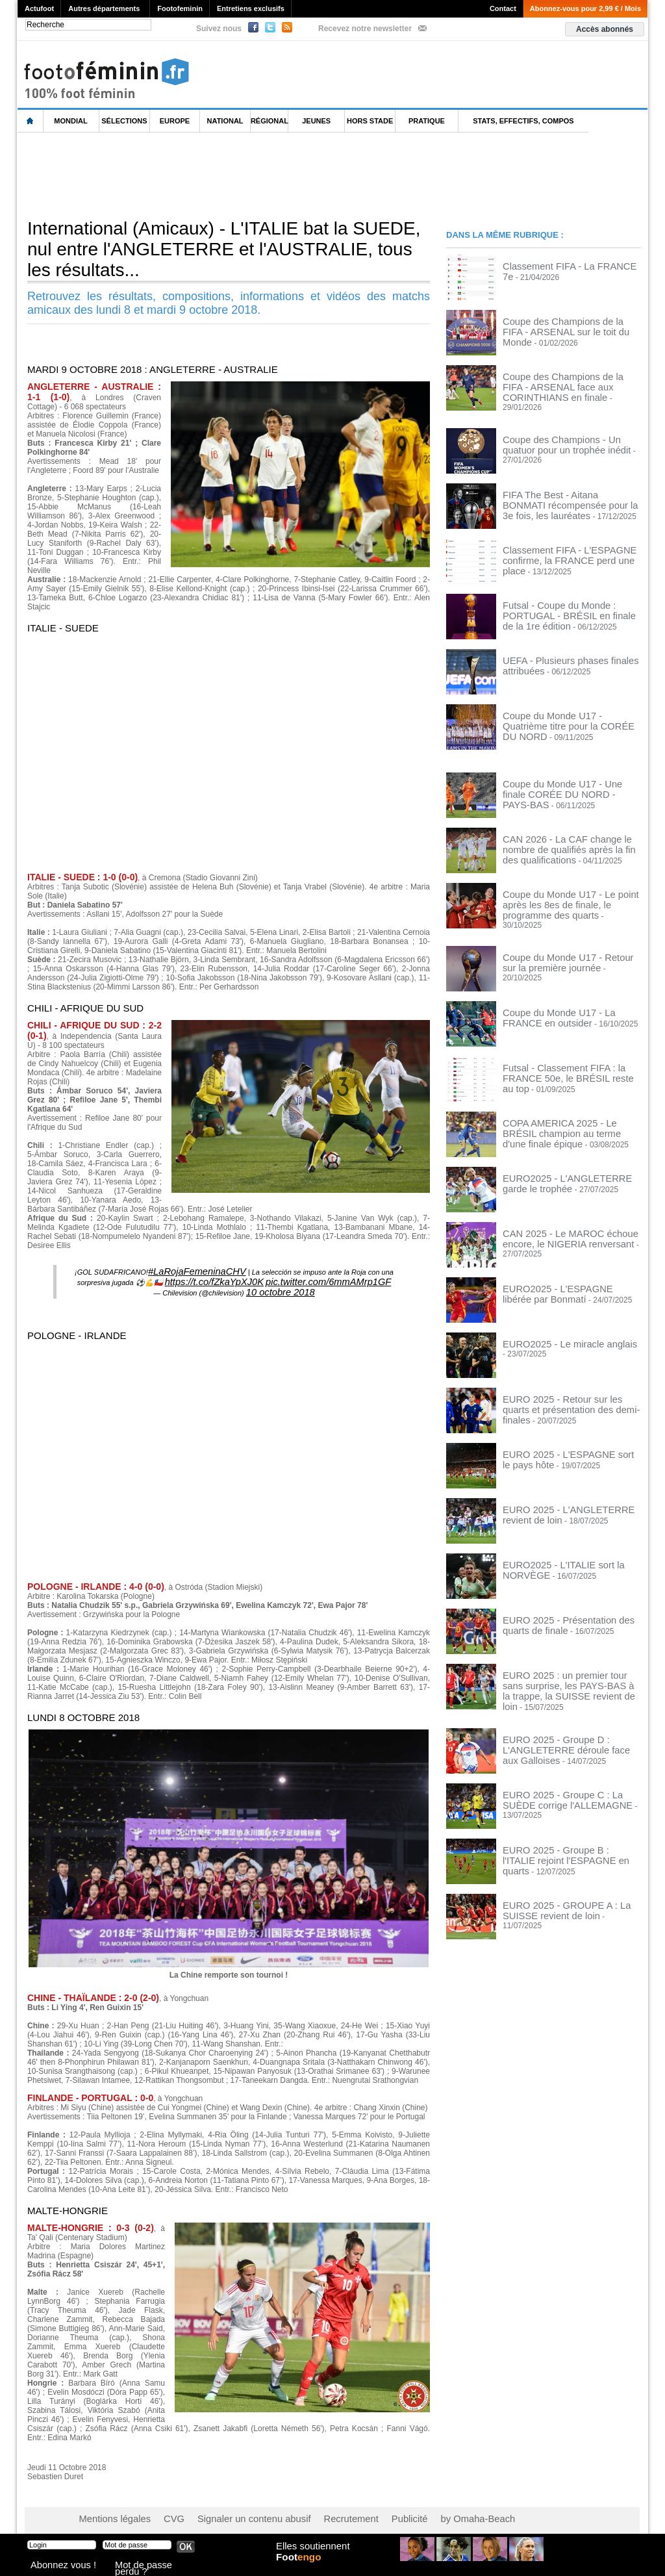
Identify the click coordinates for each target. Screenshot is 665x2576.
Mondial (70, 121)
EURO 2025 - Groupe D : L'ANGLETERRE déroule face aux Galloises (562, 1723)
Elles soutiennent (310, 2554)
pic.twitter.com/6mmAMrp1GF (316, 1278)
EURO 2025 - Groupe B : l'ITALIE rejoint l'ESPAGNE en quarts (560, 1829)
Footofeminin (180, 8)
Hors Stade (370, 121)
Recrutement (308, 2511)
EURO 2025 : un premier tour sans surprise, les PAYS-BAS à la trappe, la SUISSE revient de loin (568, 1668)
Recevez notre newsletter (365, 28)
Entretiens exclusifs (250, 8)
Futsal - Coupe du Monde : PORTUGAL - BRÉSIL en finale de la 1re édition (571, 602)
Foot (302, 2567)
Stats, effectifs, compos (523, 121)
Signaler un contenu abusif (227, 2511)
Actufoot (39, 8)
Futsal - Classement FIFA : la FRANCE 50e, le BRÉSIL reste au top (570, 1056)
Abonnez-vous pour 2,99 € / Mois (585, 8)
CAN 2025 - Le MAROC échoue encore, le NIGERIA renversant (558, 1222)
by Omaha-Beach (416, 2511)
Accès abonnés (604, 29)
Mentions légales (108, 2511)
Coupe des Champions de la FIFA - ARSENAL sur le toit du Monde (563, 325)
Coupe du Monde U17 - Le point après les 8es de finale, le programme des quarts (569, 895)
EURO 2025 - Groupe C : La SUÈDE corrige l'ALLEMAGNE (566, 1774)
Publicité (357, 2511)
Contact (503, 8)
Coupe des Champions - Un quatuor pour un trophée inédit (565, 436)
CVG (159, 2511)
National (225, 121)
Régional (269, 121)
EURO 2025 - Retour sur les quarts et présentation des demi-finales (568, 1388)
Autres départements (104, 8)
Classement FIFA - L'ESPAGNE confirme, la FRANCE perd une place (567, 546)
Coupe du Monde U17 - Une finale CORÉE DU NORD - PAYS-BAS (562, 780)
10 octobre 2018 (281, 1286)
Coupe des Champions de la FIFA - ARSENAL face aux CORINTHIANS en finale (570, 385)
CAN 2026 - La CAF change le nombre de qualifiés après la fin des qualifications (569, 840)
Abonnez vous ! (55, 2566)
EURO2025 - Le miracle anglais (557, 1328)
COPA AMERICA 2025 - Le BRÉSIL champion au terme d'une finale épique (569, 1112)
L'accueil (31, 121)
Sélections (124, 121)
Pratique (426, 121)
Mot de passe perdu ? (149, 2566)
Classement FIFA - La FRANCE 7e (563, 265)
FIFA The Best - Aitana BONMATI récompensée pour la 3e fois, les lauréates (560, 495)
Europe (175, 121)
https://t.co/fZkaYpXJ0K (230, 1278)
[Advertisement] (254, 175)
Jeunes (316, 121)
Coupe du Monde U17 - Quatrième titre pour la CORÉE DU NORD (570, 712)
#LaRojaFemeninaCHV (197, 1270)
